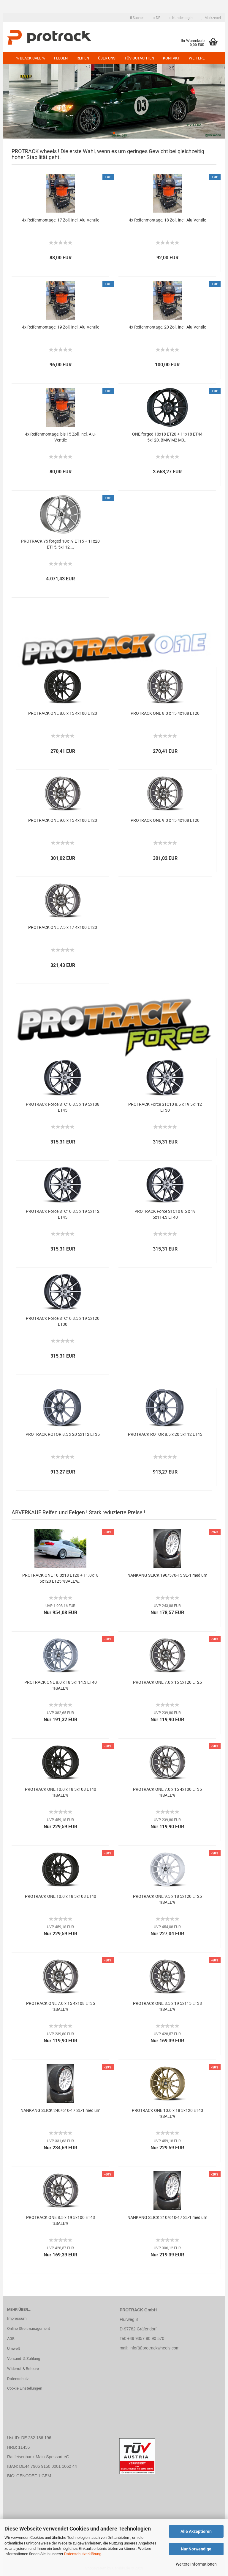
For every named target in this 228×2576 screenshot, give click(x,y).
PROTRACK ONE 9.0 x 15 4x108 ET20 (165, 820)
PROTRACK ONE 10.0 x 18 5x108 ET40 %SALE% (60, 1792)
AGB (11, 2338)
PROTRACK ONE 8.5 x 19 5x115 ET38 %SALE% (167, 2006)
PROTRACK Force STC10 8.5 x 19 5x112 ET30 (165, 1107)
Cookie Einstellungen (24, 2388)
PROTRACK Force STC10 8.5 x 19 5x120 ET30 (62, 1321)
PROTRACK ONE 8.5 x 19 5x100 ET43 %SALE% (60, 2220)
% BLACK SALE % (30, 58)
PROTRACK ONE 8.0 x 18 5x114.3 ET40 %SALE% (60, 1685)
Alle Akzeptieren (196, 2531)
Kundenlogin (181, 18)
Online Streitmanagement (28, 2328)
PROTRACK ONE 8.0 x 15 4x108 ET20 (165, 713)
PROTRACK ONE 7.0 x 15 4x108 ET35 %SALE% (60, 2006)
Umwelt (13, 2348)
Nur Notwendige (196, 2549)
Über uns (106, 58)
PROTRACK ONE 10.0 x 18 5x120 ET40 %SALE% (167, 2113)
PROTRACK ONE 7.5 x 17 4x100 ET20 (62, 927)
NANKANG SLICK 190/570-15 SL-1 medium (167, 1575)
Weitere (197, 58)
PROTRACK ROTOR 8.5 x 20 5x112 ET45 (165, 1434)
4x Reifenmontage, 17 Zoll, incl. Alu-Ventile (60, 220)
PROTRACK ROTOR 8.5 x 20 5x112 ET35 (63, 1434)
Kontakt (171, 58)
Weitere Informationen (196, 2564)
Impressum (16, 2318)
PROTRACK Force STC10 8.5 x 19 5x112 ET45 (62, 1214)
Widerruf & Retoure (23, 2368)
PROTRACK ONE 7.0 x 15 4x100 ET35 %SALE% (167, 1792)
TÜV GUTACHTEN (139, 58)
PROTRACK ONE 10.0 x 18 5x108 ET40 (60, 1896)
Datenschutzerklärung (82, 2554)
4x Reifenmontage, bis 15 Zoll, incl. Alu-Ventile (60, 437)
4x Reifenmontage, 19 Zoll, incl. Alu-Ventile (60, 327)
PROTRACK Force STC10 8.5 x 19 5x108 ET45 (62, 1107)
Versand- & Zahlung (23, 2358)
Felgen (61, 58)
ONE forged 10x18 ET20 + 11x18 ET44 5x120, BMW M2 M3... (167, 437)
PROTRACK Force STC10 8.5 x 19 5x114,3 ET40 (165, 1214)
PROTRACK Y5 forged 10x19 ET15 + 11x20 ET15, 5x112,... (60, 544)
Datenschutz (17, 2378)
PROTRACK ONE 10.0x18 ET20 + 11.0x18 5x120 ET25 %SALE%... (60, 1578)
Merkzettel (211, 18)
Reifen (83, 58)
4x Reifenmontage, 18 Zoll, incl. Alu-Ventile (167, 220)
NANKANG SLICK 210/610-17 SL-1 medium (167, 2217)
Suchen (137, 18)
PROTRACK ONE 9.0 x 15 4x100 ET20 (62, 820)
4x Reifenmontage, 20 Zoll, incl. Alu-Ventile (167, 327)
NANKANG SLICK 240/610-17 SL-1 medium (60, 2110)
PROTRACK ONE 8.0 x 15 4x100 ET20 (62, 713)
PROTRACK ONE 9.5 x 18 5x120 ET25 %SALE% (167, 1899)
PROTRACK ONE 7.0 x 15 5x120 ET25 (167, 1682)
